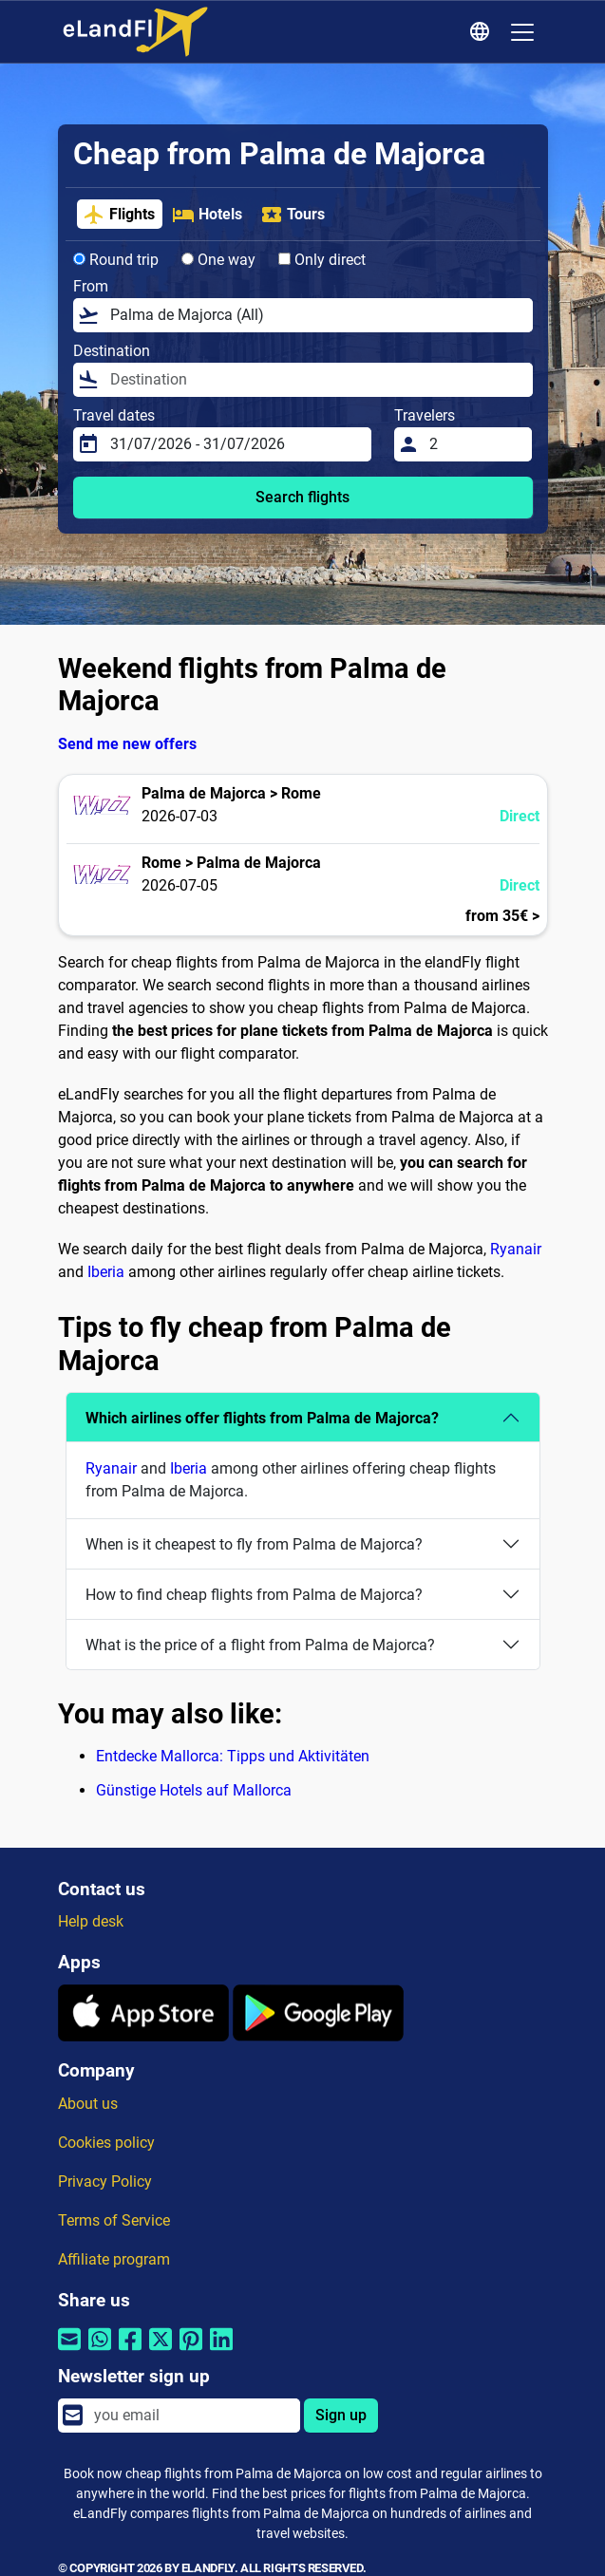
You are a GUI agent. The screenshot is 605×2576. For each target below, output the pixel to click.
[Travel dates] (235, 444)
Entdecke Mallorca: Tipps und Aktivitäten (232, 1756)
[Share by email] (69, 2351)
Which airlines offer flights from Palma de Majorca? (262, 1418)
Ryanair (515, 1249)
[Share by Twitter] (160, 2351)
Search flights (302, 497)
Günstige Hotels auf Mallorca (194, 1790)
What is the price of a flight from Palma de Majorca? (260, 1645)
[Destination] (315, 380)
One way (218, 260)
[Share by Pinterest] (191, 2351)
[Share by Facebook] (130, 2351)
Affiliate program (114, 2259)
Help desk (90, 1921)
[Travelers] (475, 444)
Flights (119, 214)
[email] (191, 2415)
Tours (292, 214)
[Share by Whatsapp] (99, 2351)
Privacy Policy (105, 2181)
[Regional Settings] (482, 32)
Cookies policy (106, 2143)
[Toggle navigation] (522, 32)
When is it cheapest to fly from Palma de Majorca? (254, 1544)
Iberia (105, 1272)
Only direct (322, 260)
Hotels (207, 214)
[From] (315, 315)
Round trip (116, 260)
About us (88, 2104)
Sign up (341, 2415)
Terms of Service (114, 2220)
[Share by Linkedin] (221, 2351)
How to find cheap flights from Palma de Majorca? (254, 1595)
